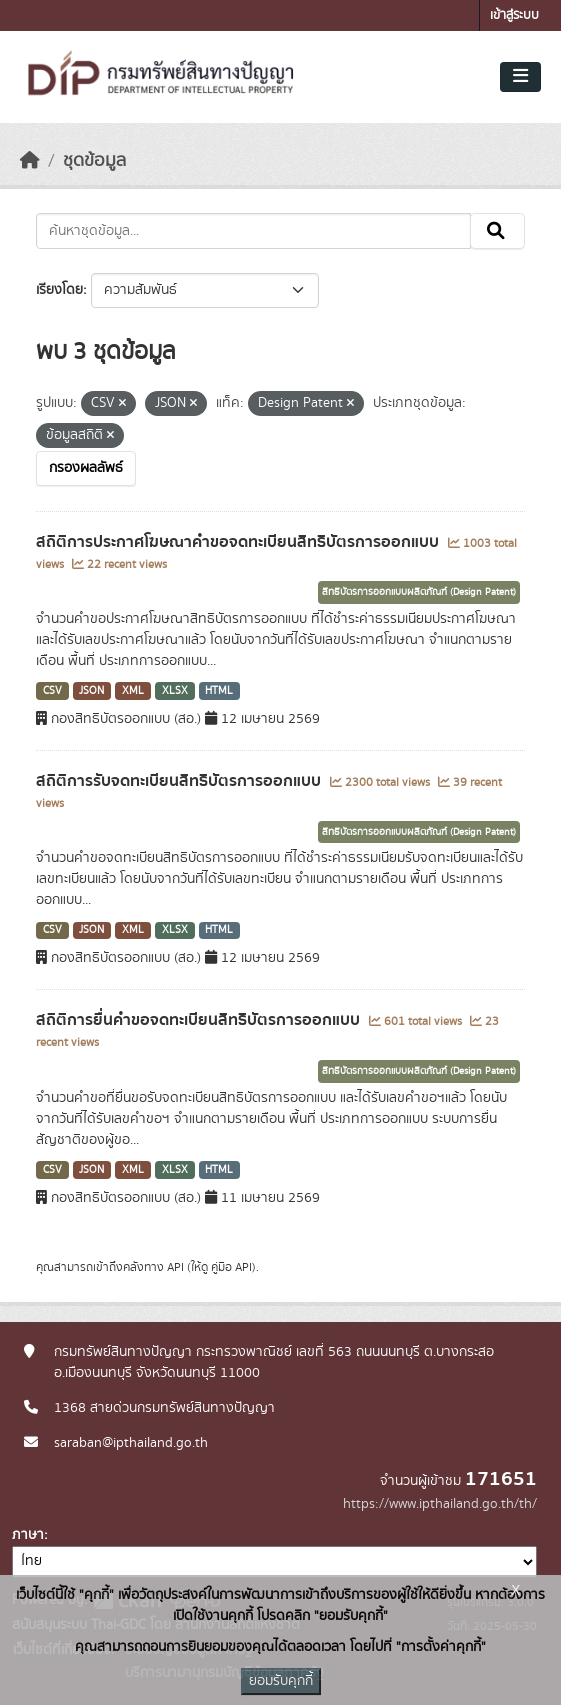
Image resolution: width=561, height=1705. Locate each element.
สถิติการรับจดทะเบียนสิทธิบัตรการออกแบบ (180, 781)
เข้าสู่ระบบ (514, 15)
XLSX (175, 691)
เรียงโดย (59, 290)
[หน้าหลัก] (30, 161)
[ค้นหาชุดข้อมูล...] (253, 231)
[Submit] (497, 231)
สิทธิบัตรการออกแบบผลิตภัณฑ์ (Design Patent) (419, 592)
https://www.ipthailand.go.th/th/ (440, 1504)
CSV (52, 691)
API (175, 1267)
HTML (219, 691)
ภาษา (28, 1535)
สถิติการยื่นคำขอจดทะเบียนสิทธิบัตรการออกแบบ (200, 1020)
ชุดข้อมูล (94, 161)
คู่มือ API (231, 1267)
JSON (91, 691)
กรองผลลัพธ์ (86, 468)
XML (133, 691)
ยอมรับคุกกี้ (281, 1681)
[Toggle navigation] (520, 77)
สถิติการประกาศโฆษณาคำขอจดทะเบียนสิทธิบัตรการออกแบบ (239, 542)
